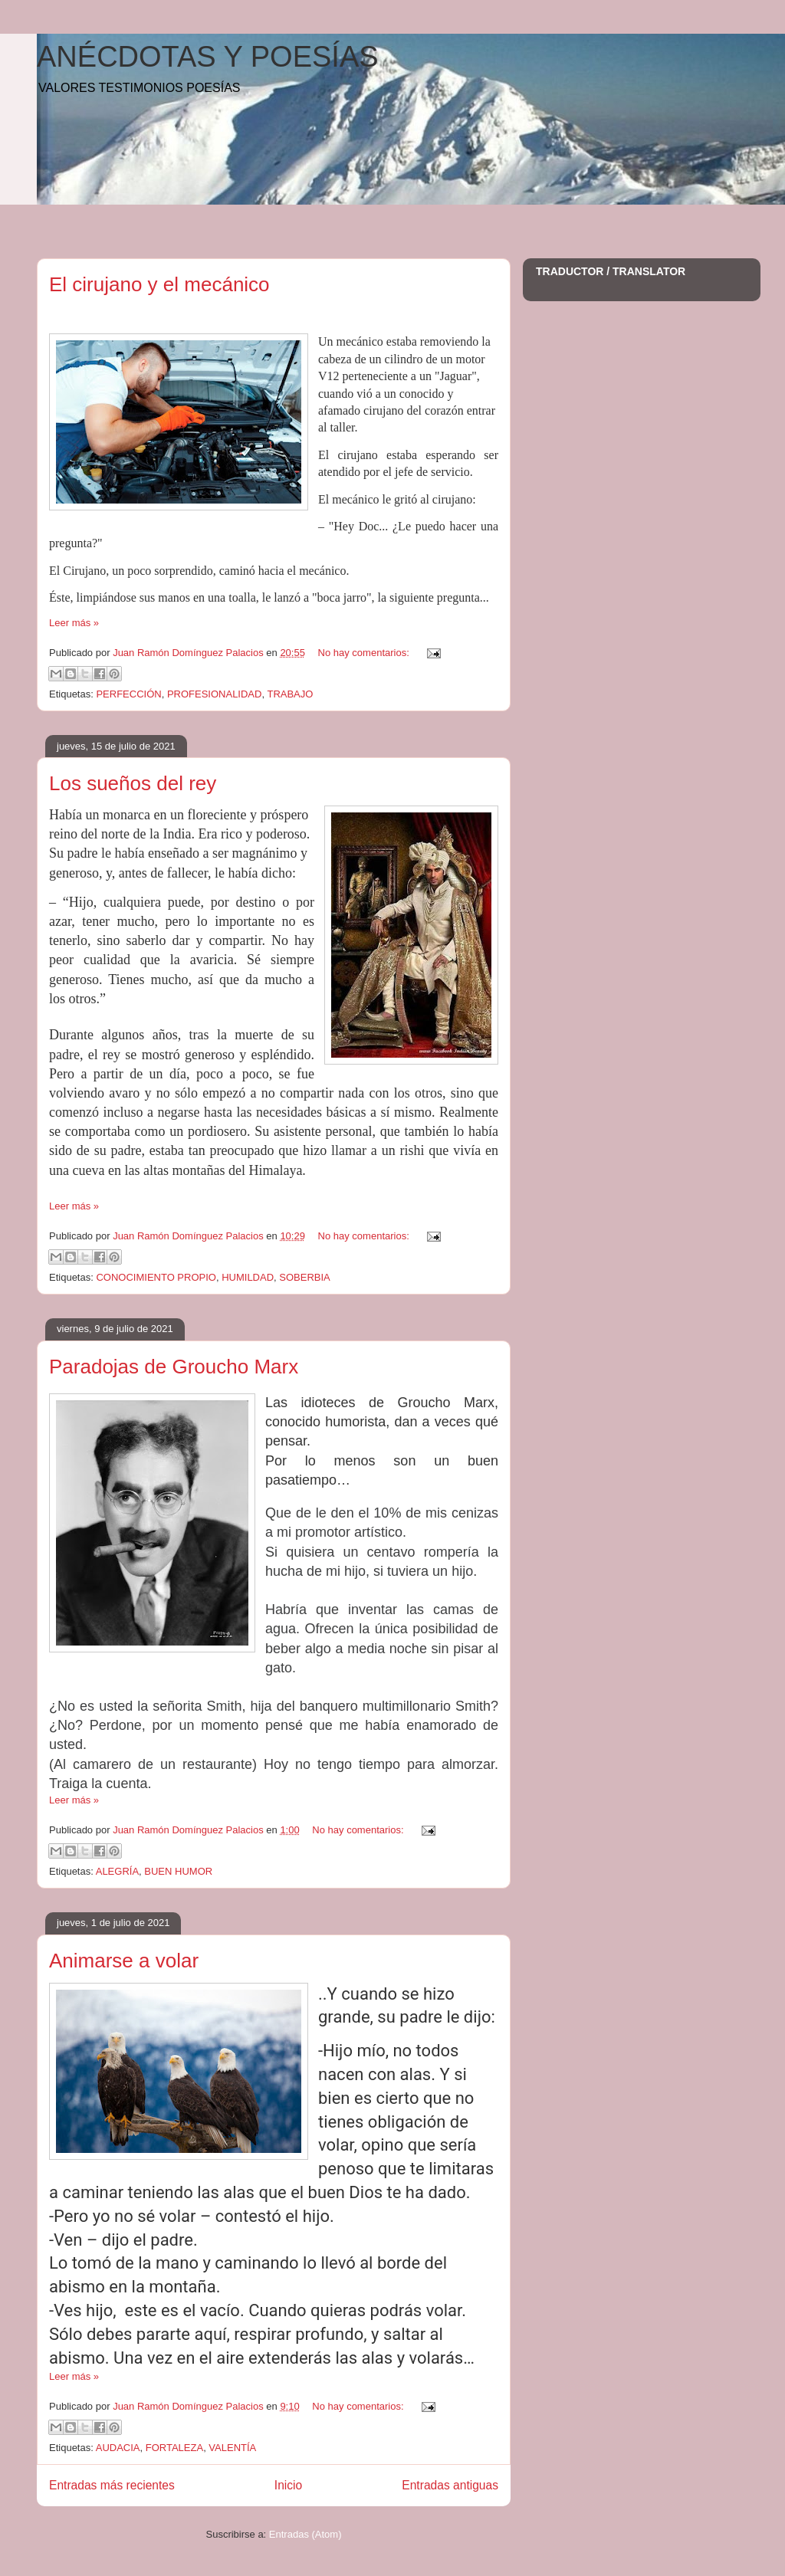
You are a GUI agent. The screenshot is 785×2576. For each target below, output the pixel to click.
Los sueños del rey (132, 783)
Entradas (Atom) (305, 2534)
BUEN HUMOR (178, 1871)
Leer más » (74, 622)
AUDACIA (118, 2447)
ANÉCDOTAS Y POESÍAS (208, 57)
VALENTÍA (232, 2447)
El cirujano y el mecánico (159, 284)
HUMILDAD (248, 1277)
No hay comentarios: (365, 652)
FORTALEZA (174, 2447)
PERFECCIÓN (128, 694)
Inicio (288, 2485)
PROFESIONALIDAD (214, 694)
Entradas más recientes (112, 2485)
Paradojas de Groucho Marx (173, 1366)
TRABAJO (290, 694)
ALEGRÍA (117, 1871)
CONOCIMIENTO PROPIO (156, 1277)
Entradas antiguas (450, 2485)
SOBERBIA (304, 1277)
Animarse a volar (124, 1960)
